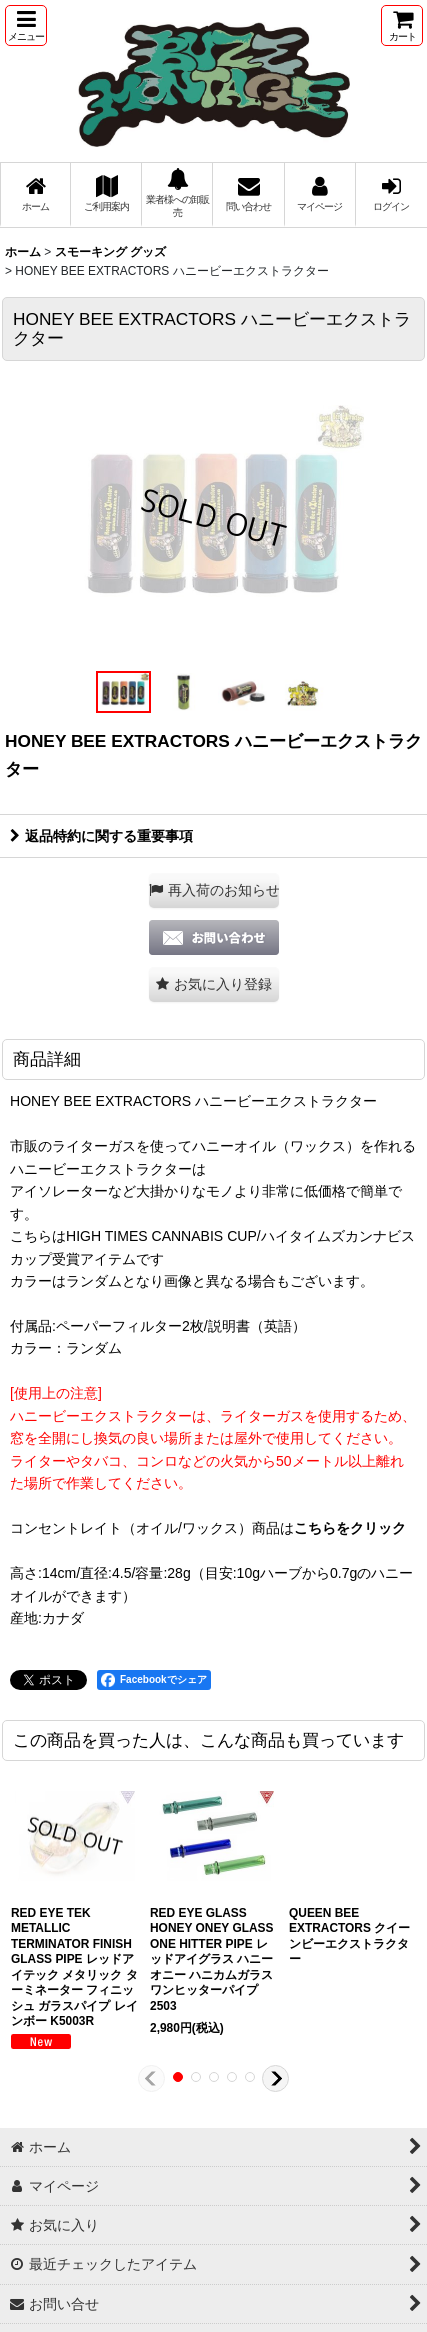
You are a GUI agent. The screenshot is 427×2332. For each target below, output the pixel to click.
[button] (26, 25)
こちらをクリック (350, 1528)
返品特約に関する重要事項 (101, 836)
